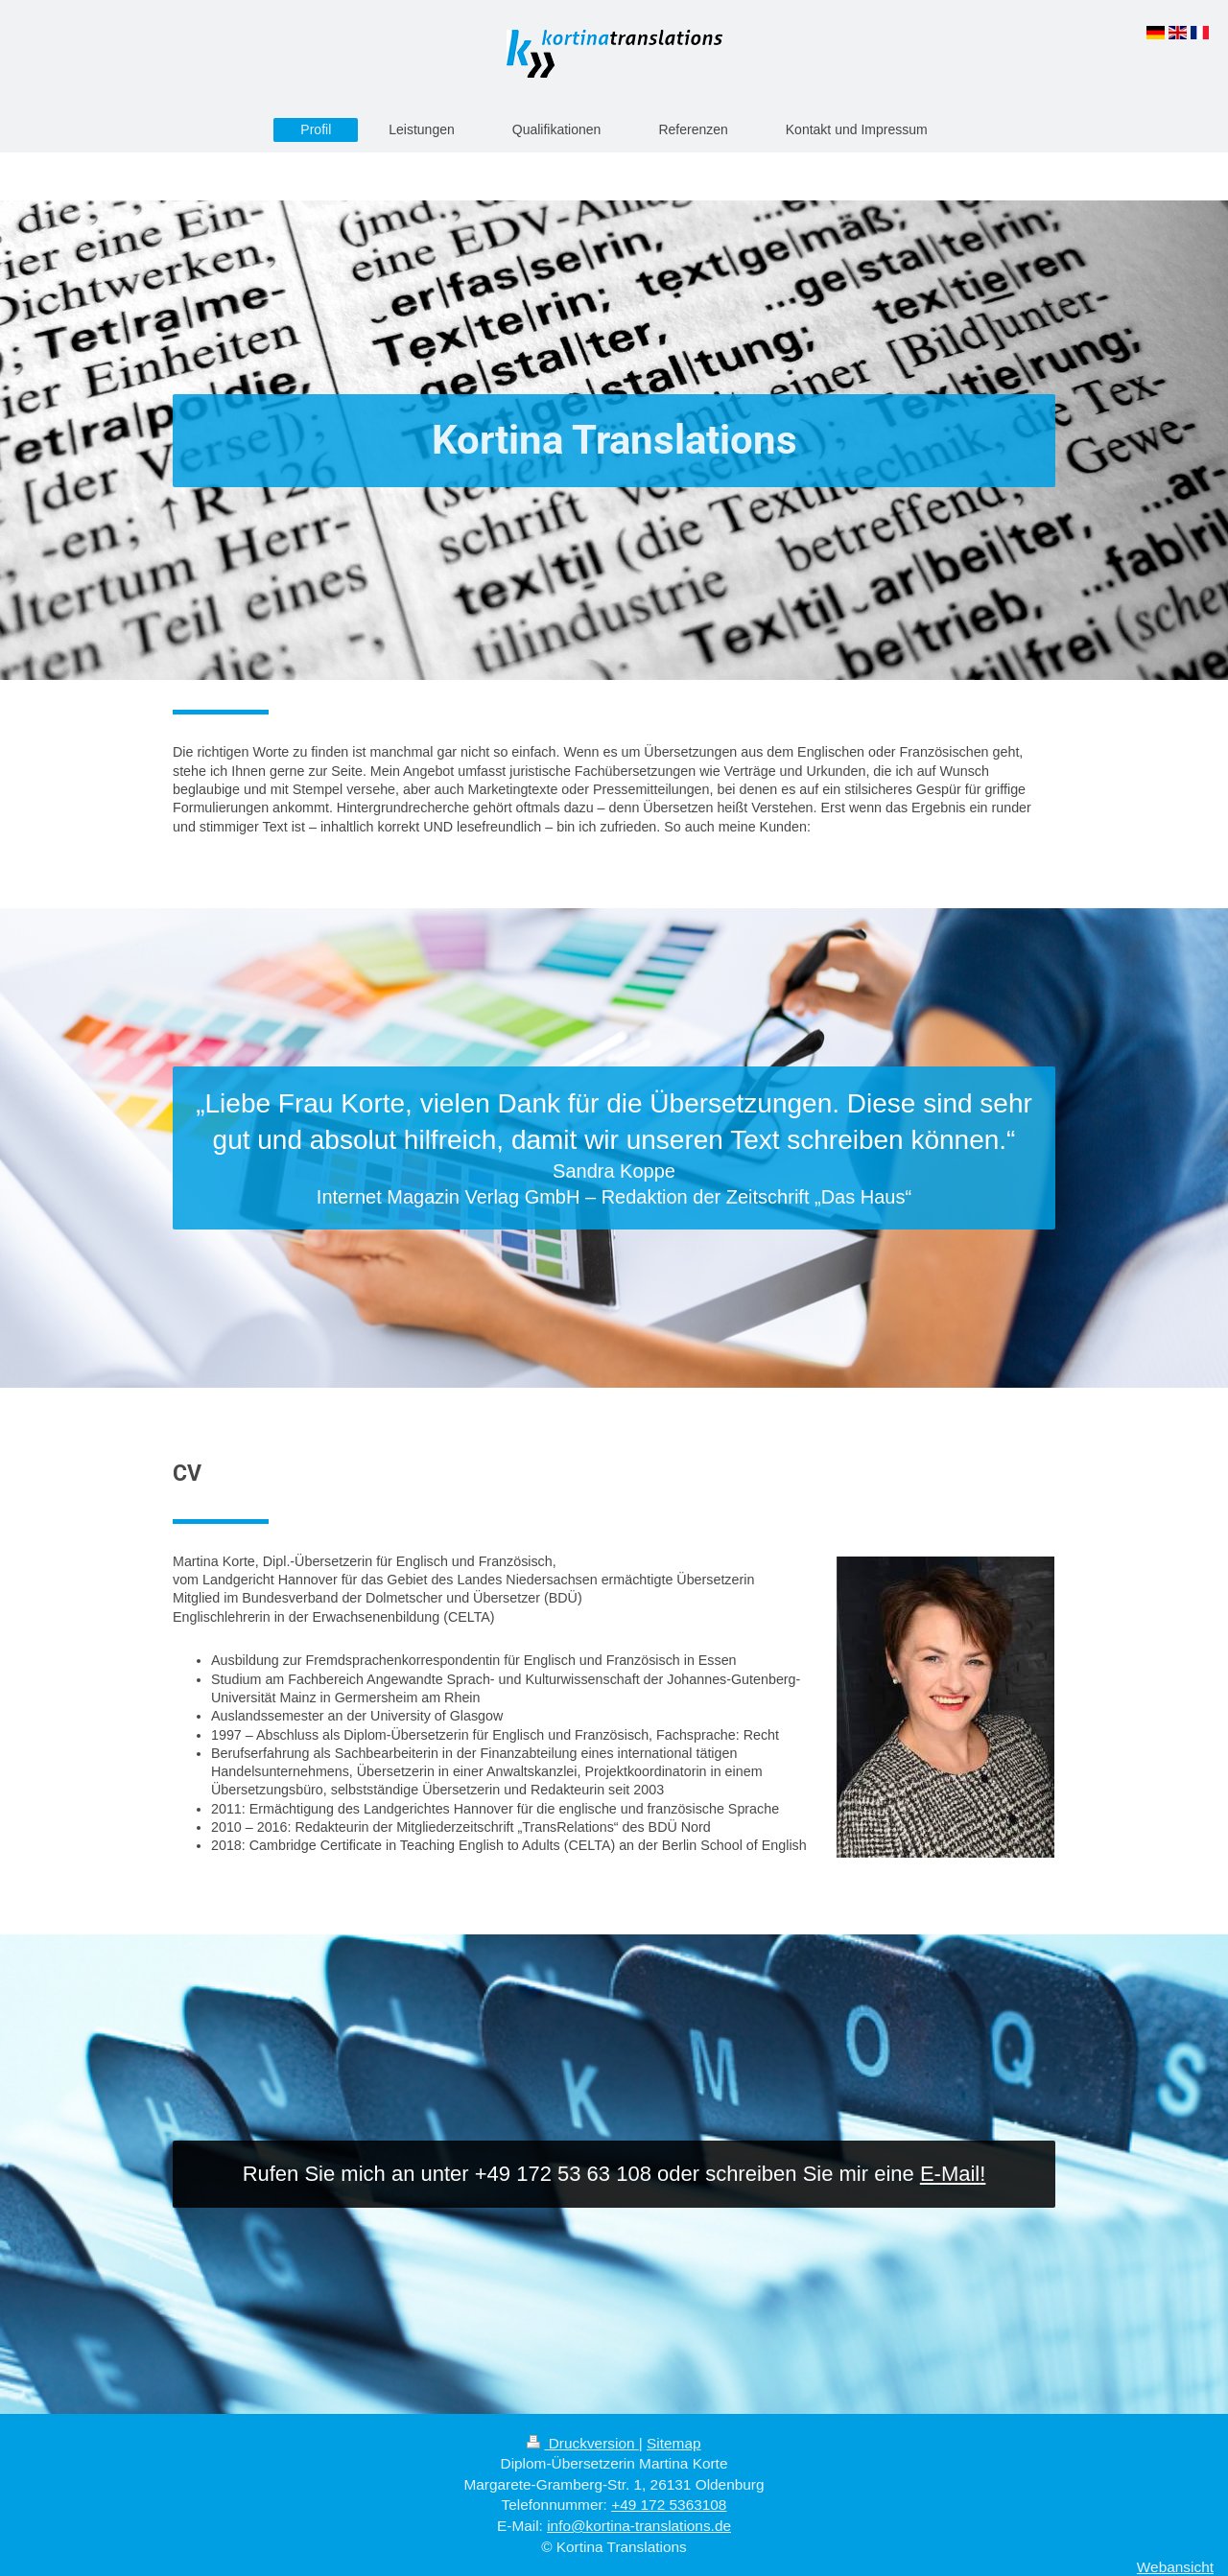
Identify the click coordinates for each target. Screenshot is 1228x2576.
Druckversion (582, 2443)
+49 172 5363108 (668, 2504)
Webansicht (1175, 2567)
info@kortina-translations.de (639, 2525)
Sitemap (673, 2443)
